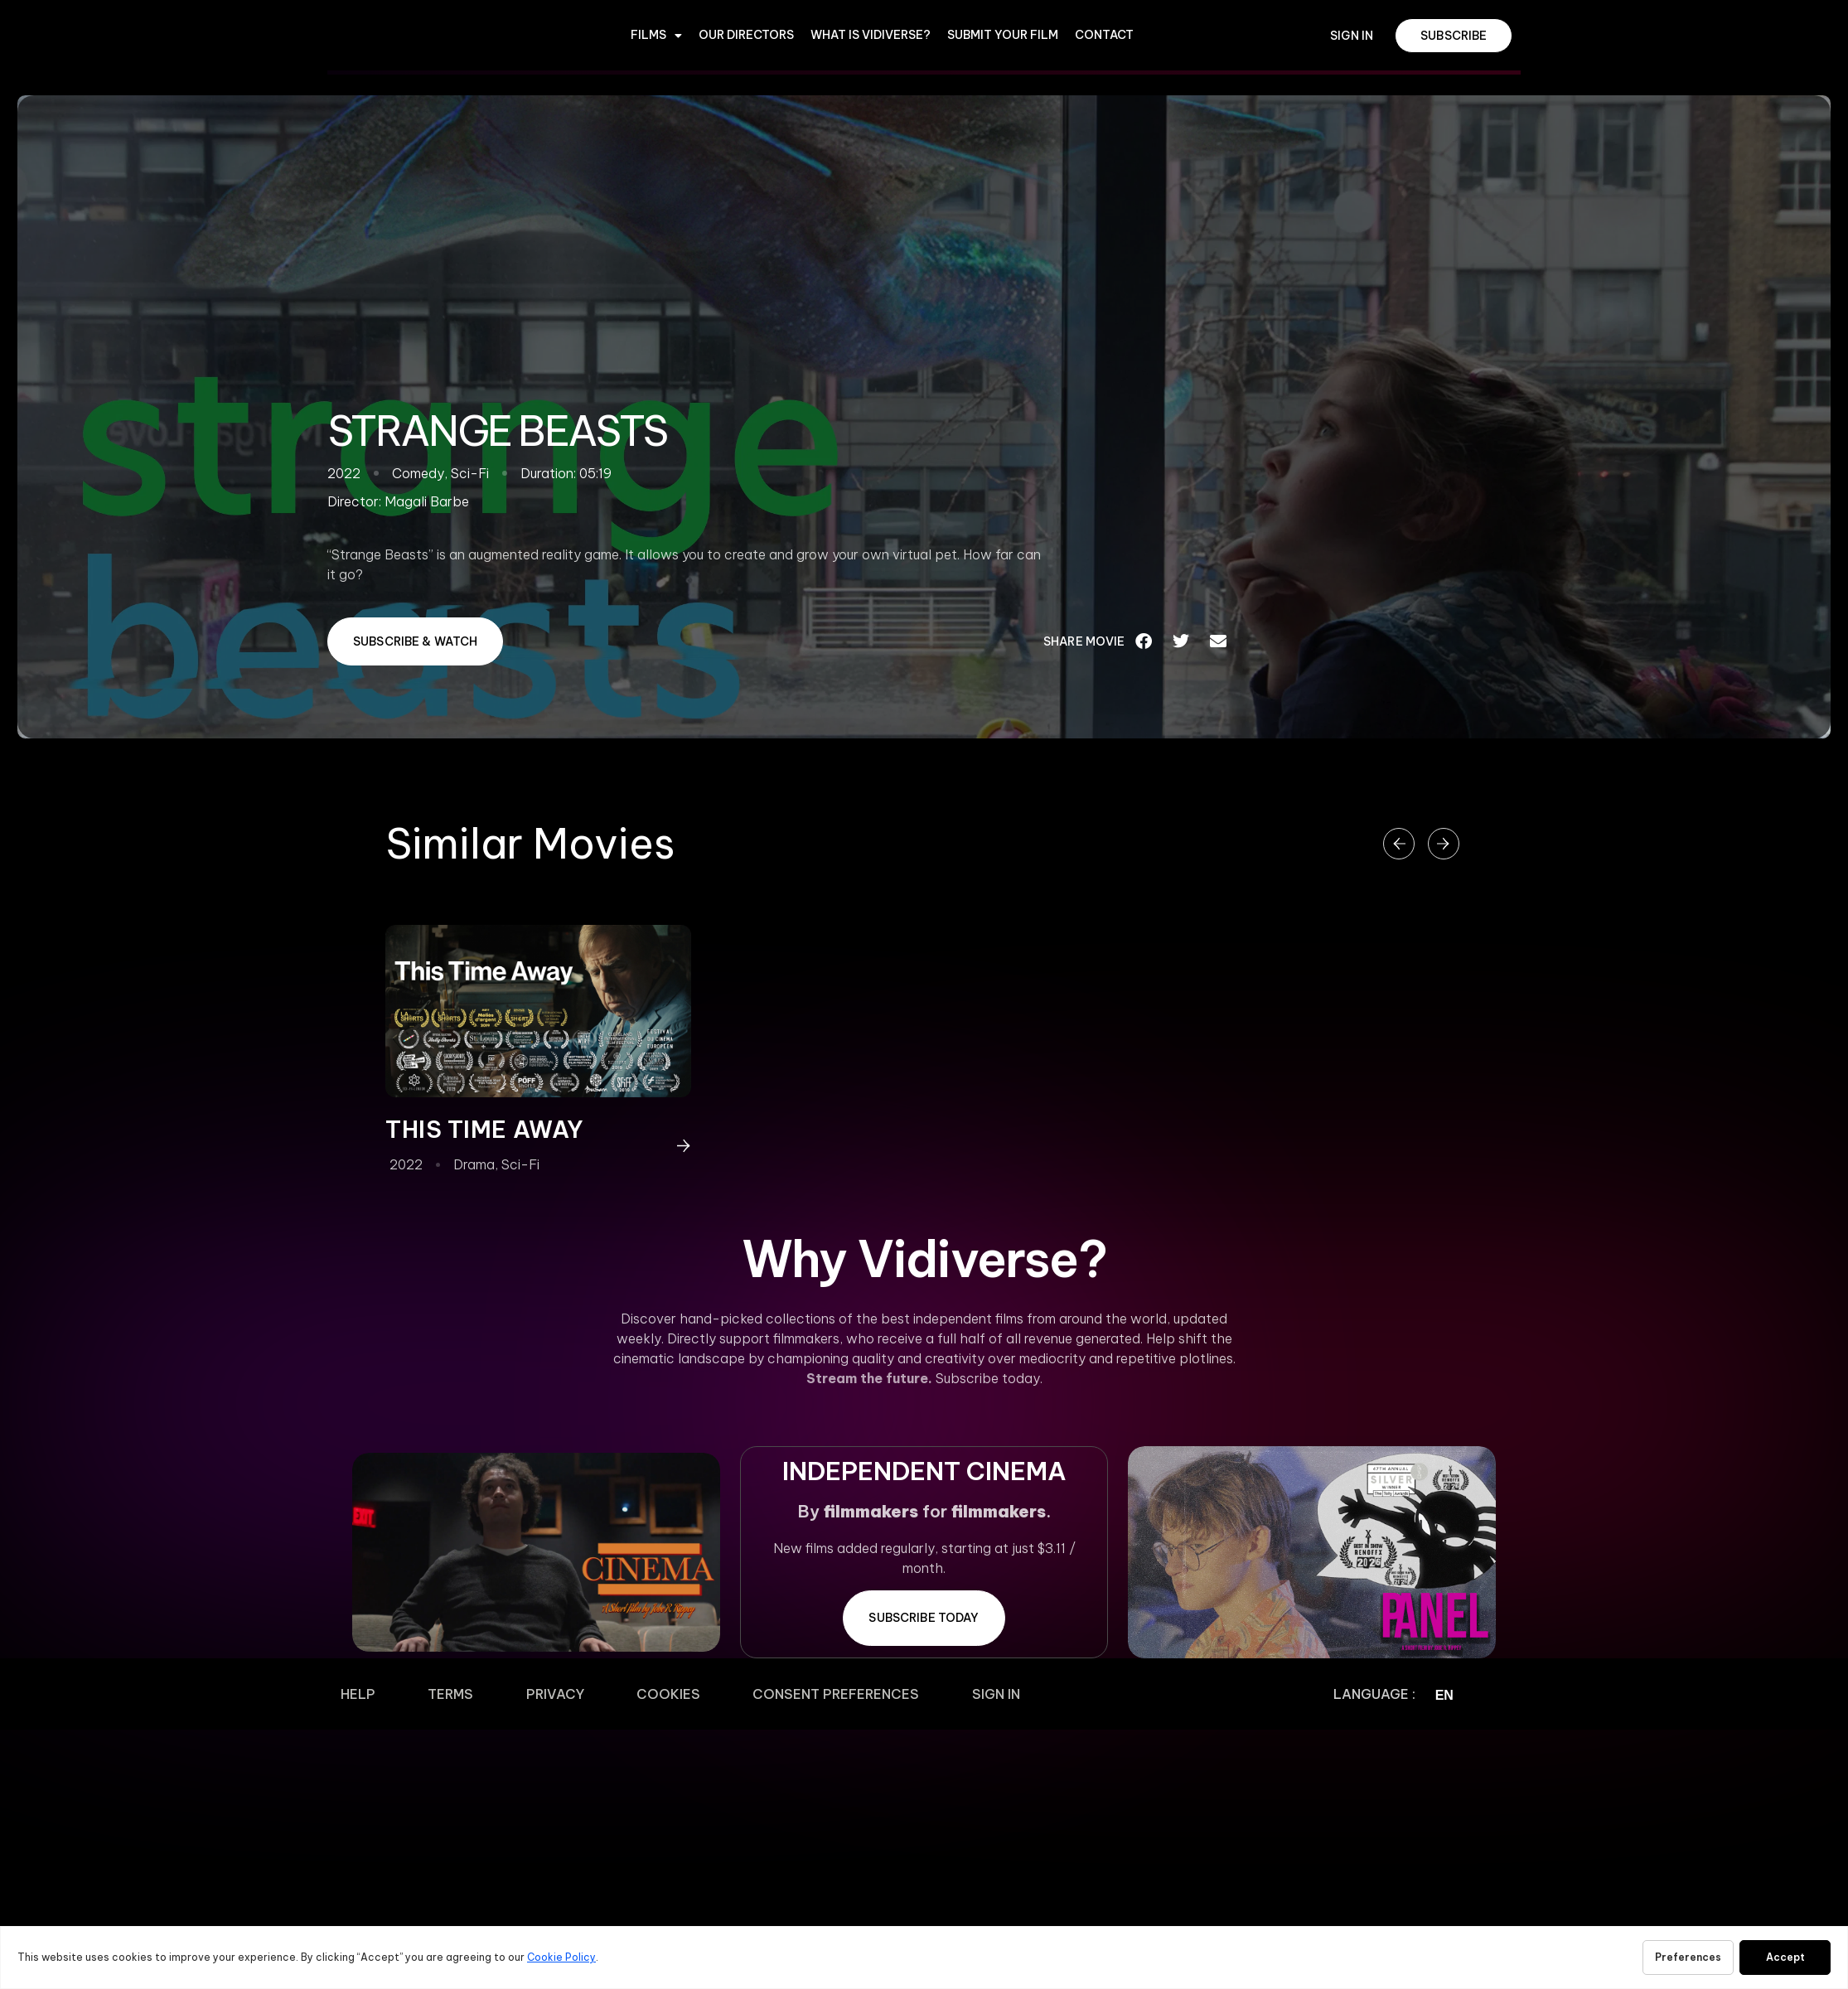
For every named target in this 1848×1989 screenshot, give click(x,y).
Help (344, 1694)
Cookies (577, 1694)
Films (656, 35)
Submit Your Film (1002, 35)
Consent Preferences (719, 1694)
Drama (474, 1164)
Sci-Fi (520, 1164)
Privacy (490, 1694)
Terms (411, 1694)
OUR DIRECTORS (746, 35)
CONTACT (1104, 35)
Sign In (853, 1694)
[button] (1144, 641)
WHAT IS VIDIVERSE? (870, 35)
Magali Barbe (427, 501)
